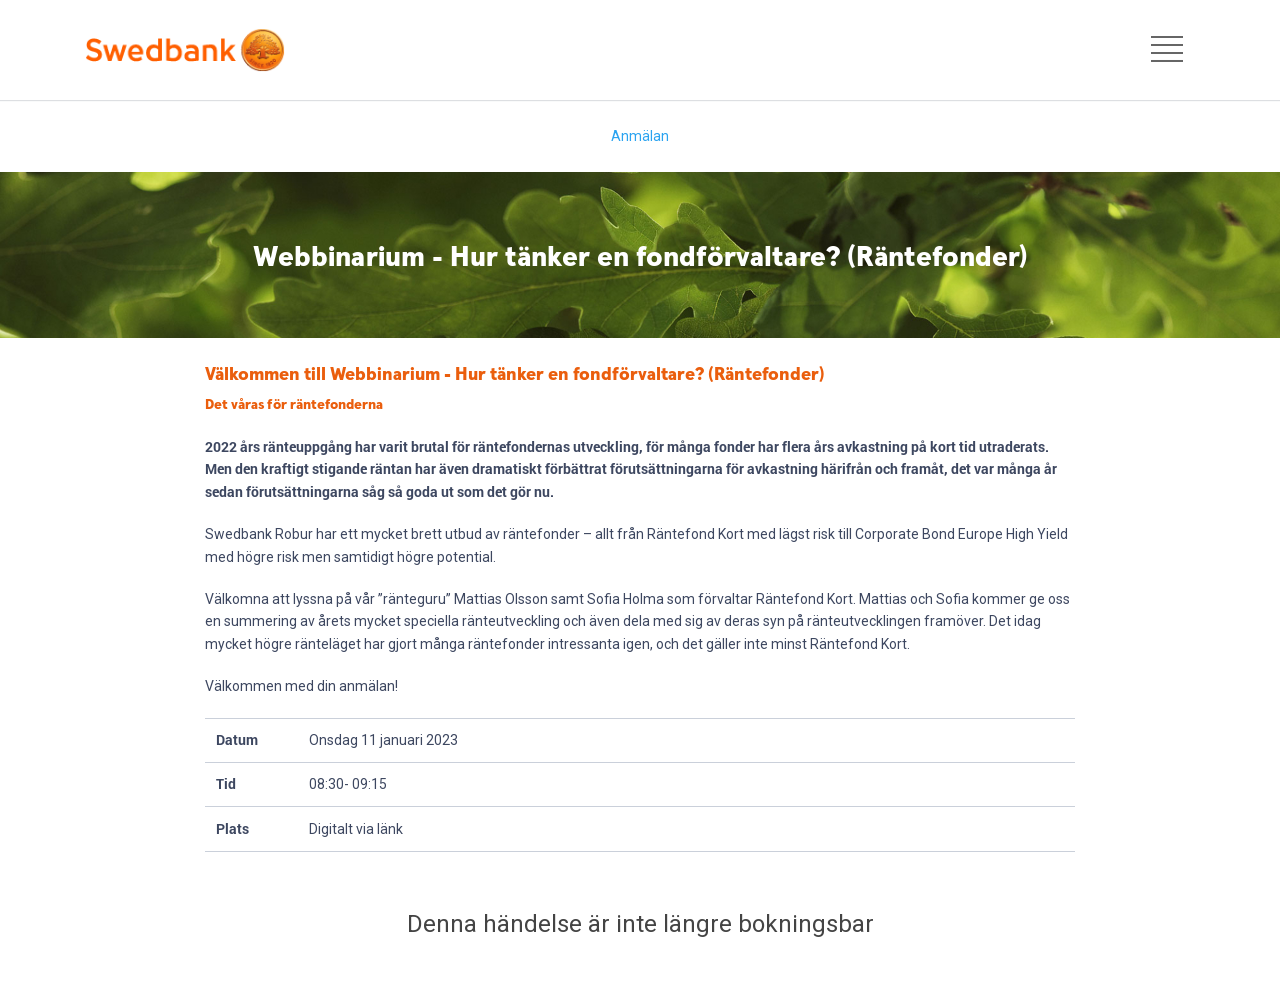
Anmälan (640, 136)
